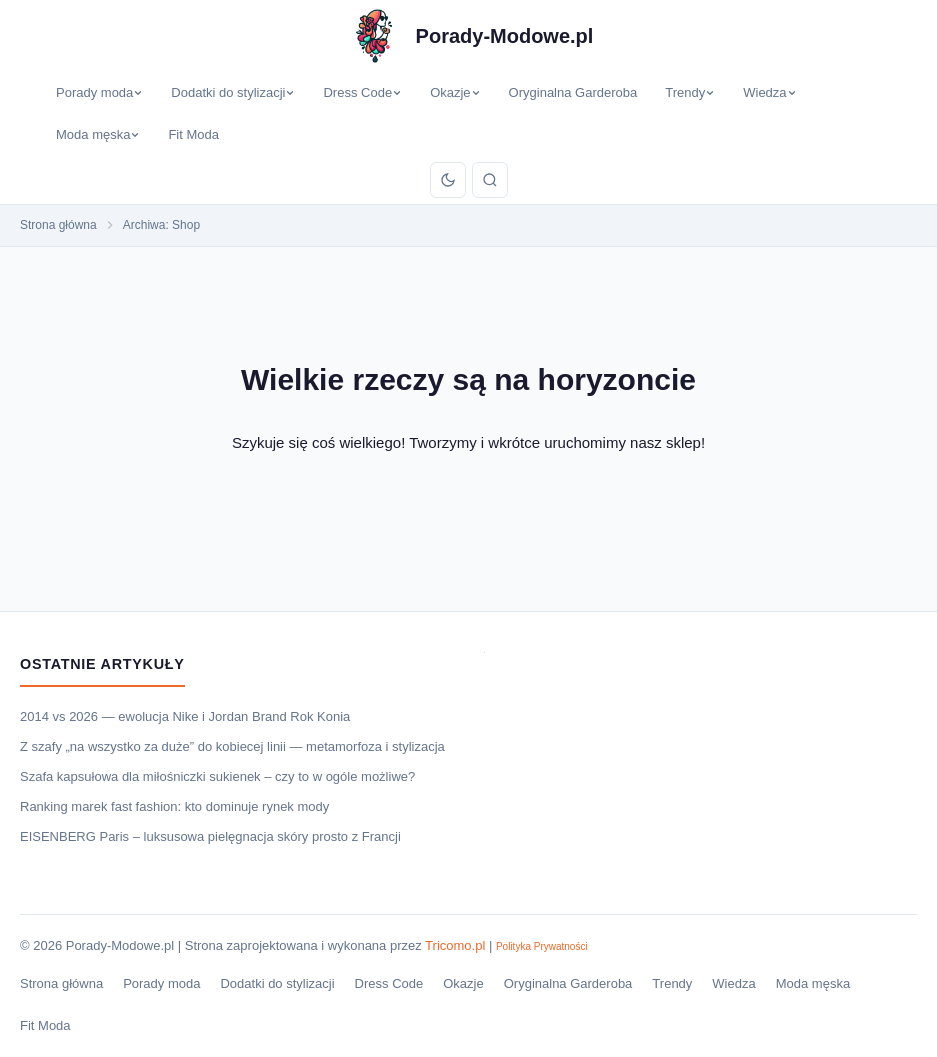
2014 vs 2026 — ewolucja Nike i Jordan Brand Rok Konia (185, 716)
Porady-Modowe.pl (505, 36)
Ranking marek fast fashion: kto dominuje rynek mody (174, 806)
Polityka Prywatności (542, 946)
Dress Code (362, 92)
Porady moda (99, 92)
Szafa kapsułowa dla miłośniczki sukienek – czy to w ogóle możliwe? (217, 776)
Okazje (455, 92)
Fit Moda (193, 134)
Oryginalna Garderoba (573, 92)
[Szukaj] (490, 180)
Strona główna (61, 983)
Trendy (690, 92)
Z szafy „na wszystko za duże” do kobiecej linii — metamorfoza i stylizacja (232, 746)
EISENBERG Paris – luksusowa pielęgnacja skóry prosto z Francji (210, 836)
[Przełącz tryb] (448, 180)
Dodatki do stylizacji (233, 92)
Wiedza (769, 92)
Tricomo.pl (455, 945)
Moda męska (98, 134)
